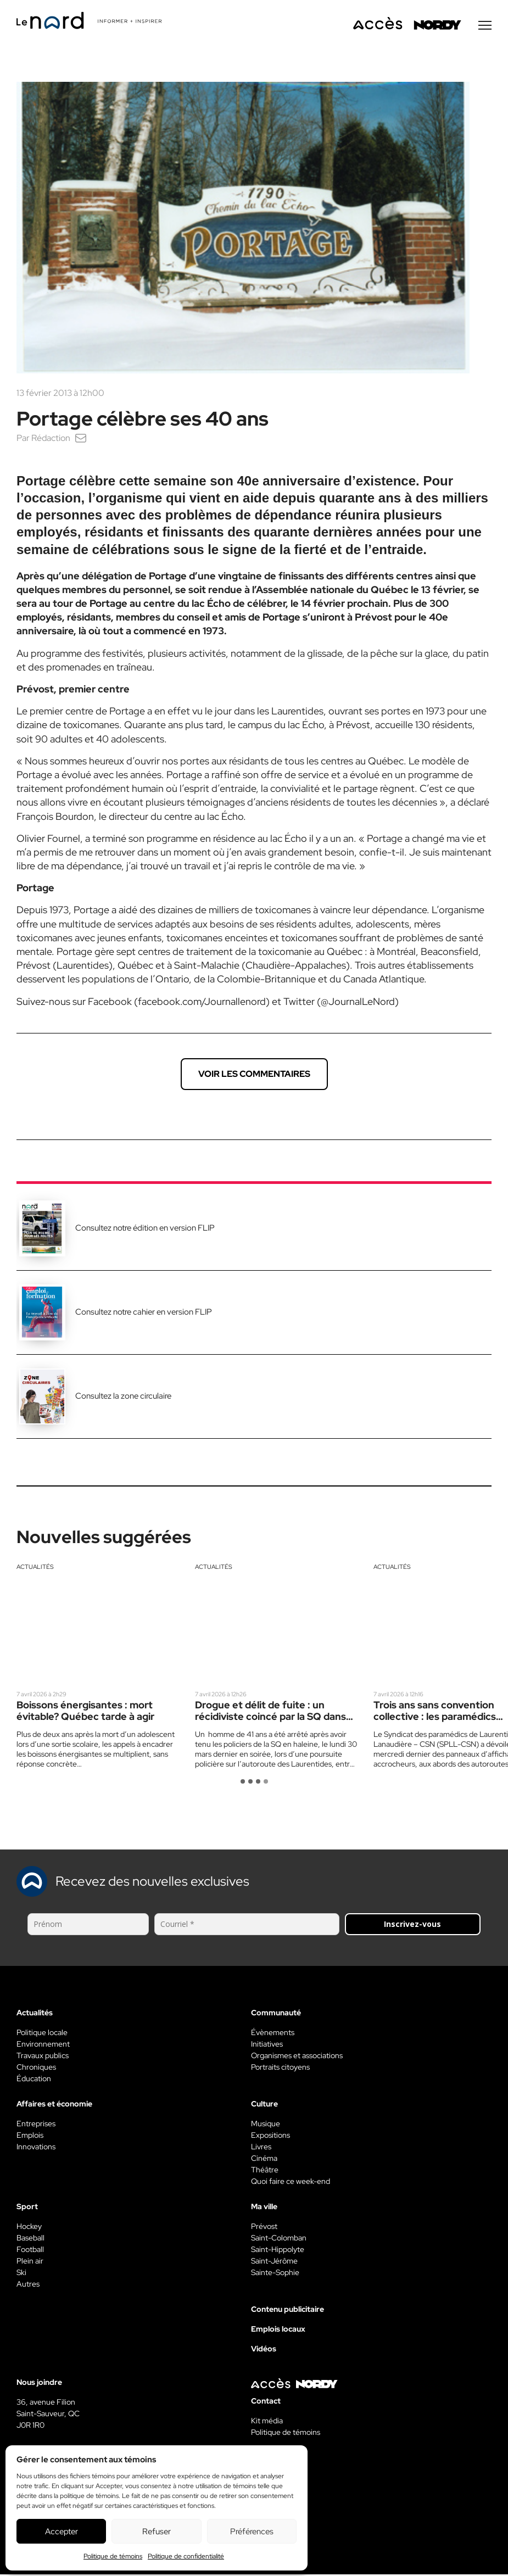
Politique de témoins (112, 2556)
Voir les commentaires (254, 1075)
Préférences (251, 2531)
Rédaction (50, 439)
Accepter (61, 2531)
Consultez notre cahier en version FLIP (143, 1313)
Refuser (156, 2531)
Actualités (35, 1568)
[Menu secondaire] (485, 27)
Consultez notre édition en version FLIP (145, 1229)
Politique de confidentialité (186, 2556)
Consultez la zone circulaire (123, 1397)
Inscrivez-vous (412, 1925)
